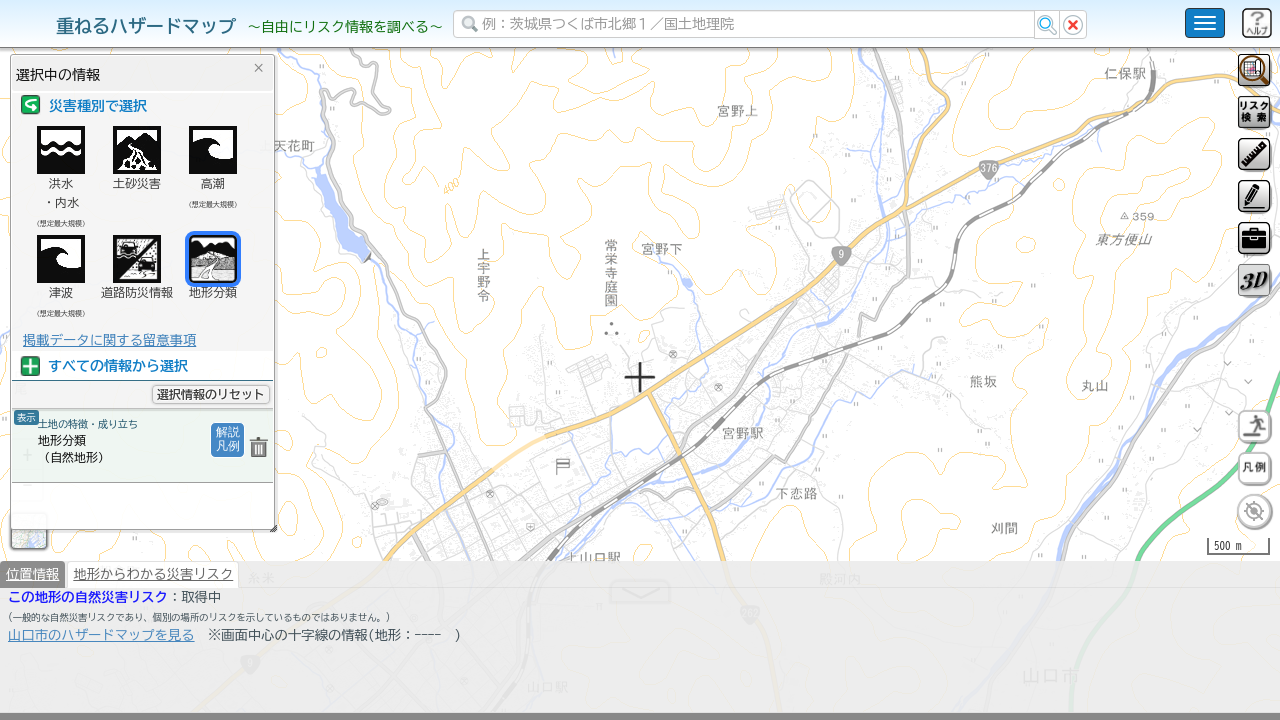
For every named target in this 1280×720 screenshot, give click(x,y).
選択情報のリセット (211, 394)
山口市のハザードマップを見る (101, 687)
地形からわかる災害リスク (153, 626)
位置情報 (32, 626)
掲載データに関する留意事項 (109, 340)
